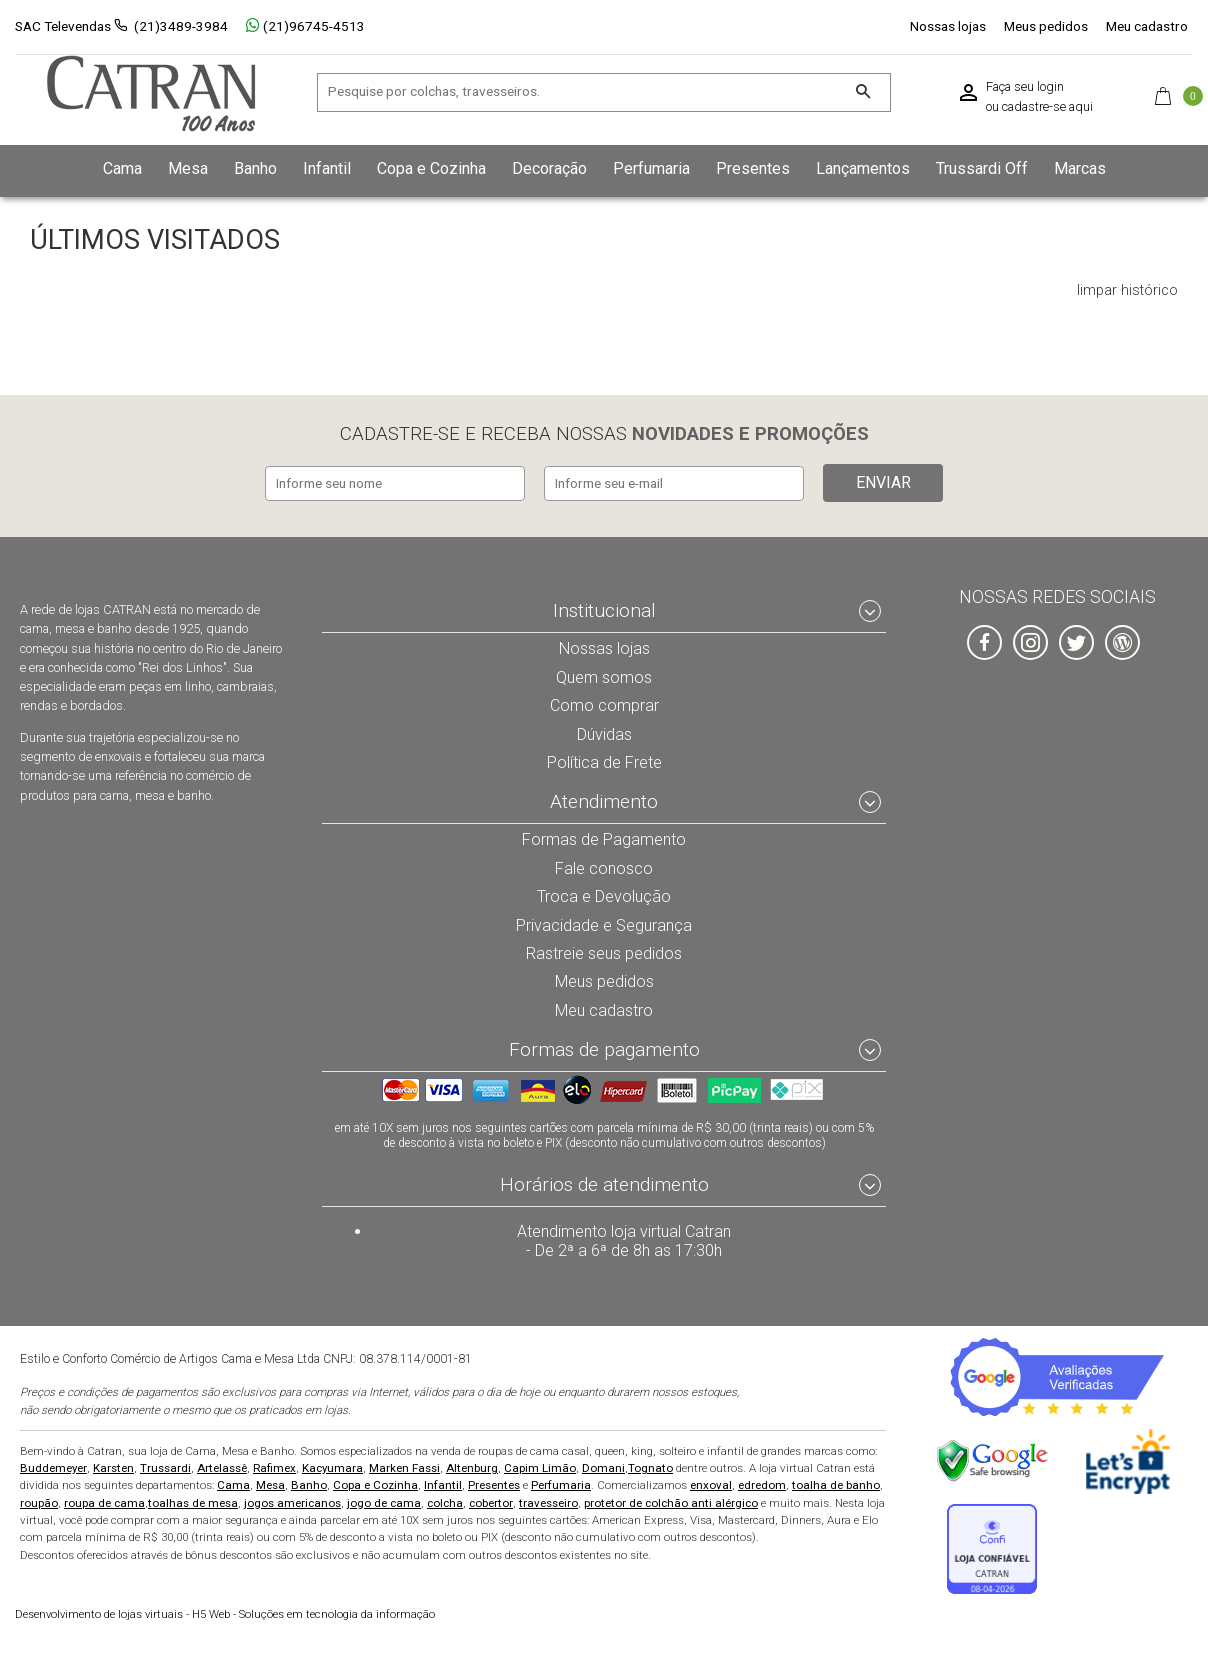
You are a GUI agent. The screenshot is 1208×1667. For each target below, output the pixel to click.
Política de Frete (604, 758)
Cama (233, 1484)
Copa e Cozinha (375, 1484)
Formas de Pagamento (604, 836)
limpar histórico (1127, 291)
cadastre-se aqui (1047, 107)
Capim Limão (540, 1467)
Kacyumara (332, 1467)
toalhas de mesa (193, 1502)
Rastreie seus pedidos (604, 950)
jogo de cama (384, 1502)
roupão (39, 1502)
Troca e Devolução (604, 893)
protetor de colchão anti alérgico (671, 1502)
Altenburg (472, 1467)
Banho (309, 1484)
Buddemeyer (53, 1467)
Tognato (650, 1467)
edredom (762, 1484)
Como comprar (604, 701)
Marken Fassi (404, 1467)
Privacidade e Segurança (604, 922)
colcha (445, 1502)
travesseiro (548, 1502)
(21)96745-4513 (305, 26)
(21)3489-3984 (181, 26)
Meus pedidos (1046, 26)
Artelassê (222, 1467)
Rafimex (274, 1467)
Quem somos (604, 672)
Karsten (113, 1467)
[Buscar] (862, 92)
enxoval (711, 1484)
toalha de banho (836, 1484)
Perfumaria (561, 1484)
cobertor (491, 1502)
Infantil (443, 1484)
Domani (603, 1467)
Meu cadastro (1147, 26)
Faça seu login (1025, 87)
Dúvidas (604, 729)
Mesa (270, 1484)
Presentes (494, 1484)
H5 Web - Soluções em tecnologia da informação (225, 1613)
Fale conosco (604, 864)
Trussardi (165, 1467)
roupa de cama (104, 1502)
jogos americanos (292, 1502)
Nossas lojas (948, 26)
